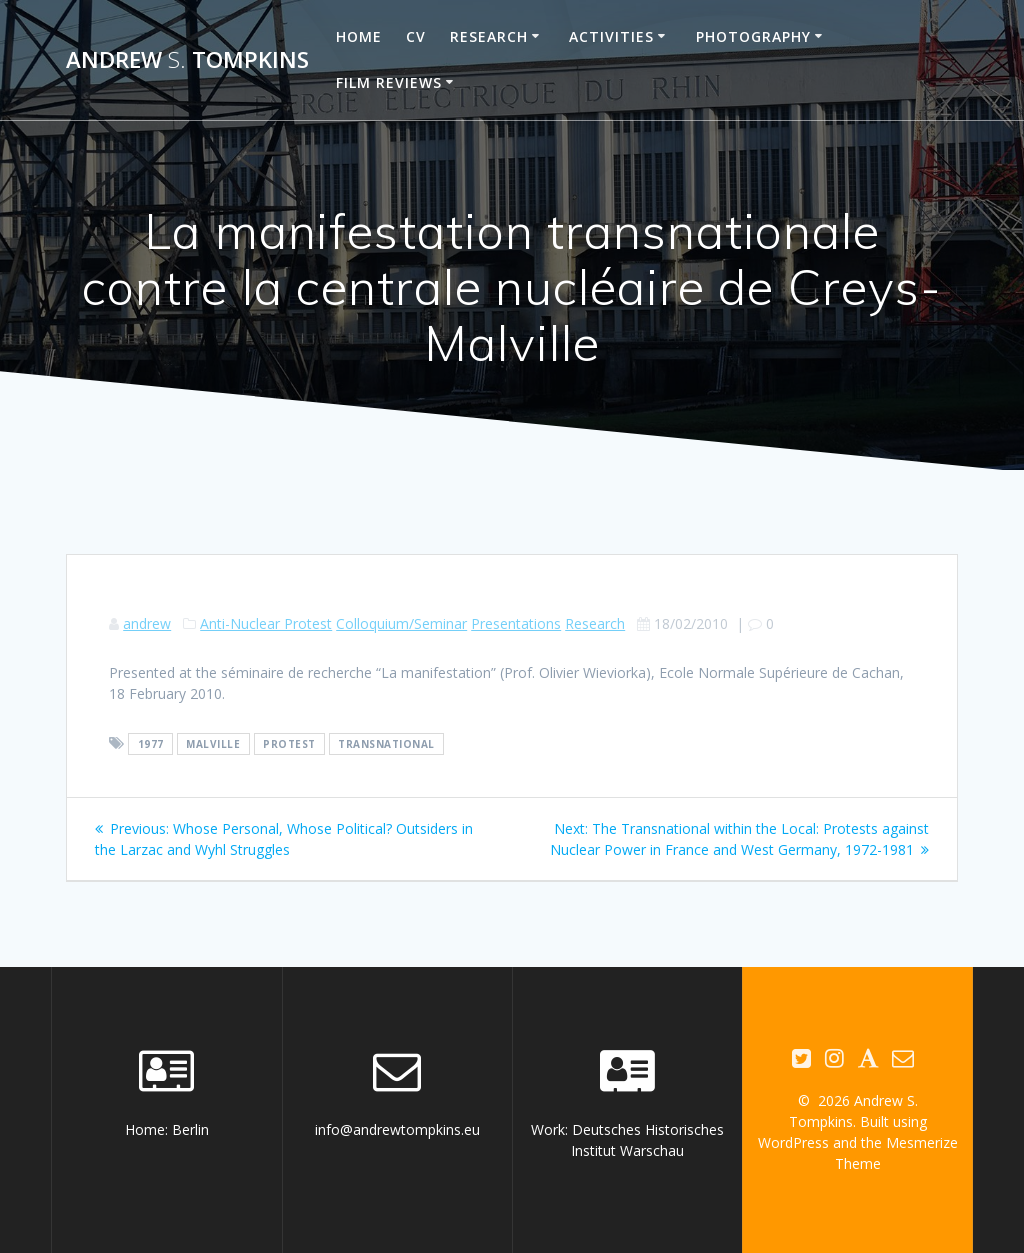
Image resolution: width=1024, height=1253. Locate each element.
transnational (386, 744)
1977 (151, 744)
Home (359, 36)
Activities (611, 36)
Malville (213, 744)
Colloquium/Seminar (401, 623)
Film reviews (389, 82)
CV (416, 36)
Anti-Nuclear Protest (266, 623)
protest (289, 744)
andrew (147, 623)
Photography (753, 36)
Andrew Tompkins (187, 60)
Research (489, 36)
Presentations (516, 623)
